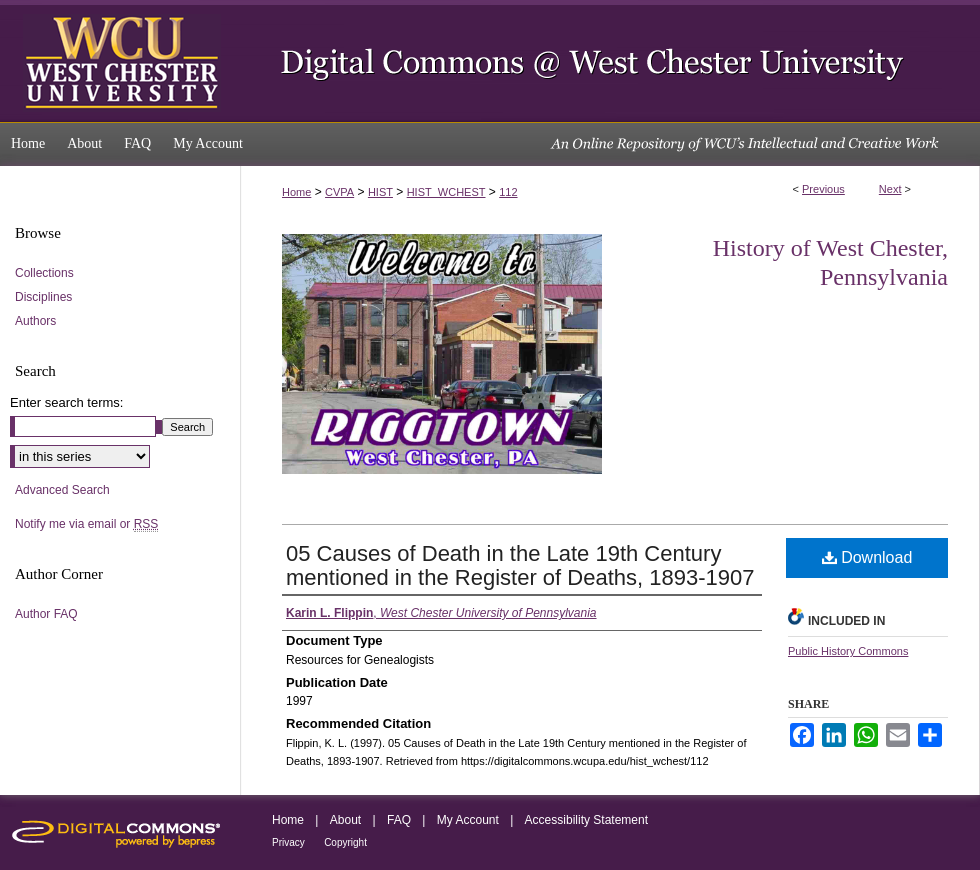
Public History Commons (848, 651)
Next (890, 189)
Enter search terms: (66, 402)
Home (296, 192)
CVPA (339, 192)
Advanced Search (62, 490)
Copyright (345, 842)
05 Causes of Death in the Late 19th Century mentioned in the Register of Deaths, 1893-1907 (520, 565)
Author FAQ (46, 614)
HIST (380, 192)
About (345, 820)
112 (508, 192)
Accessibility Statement (586, 820)
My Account (468, 820)
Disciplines (43, 297)
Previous (823, 189)
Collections (44, 273)
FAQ (399, 820)
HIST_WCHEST (446, 192)
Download (867, 557)
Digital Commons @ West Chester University (610, 61)
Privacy (288, 842)
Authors (35, 321)
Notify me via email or (86, 524)
